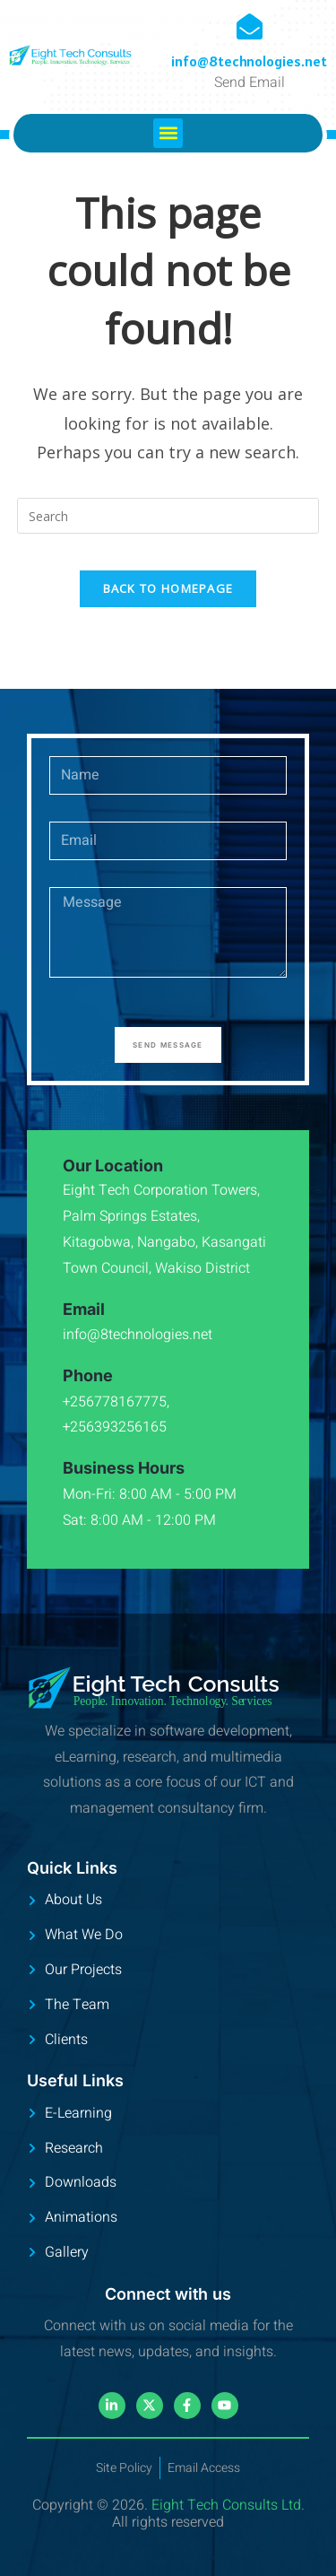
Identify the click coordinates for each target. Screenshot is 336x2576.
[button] (168, 133)
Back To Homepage (168, 588)
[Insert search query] (168, 516)
